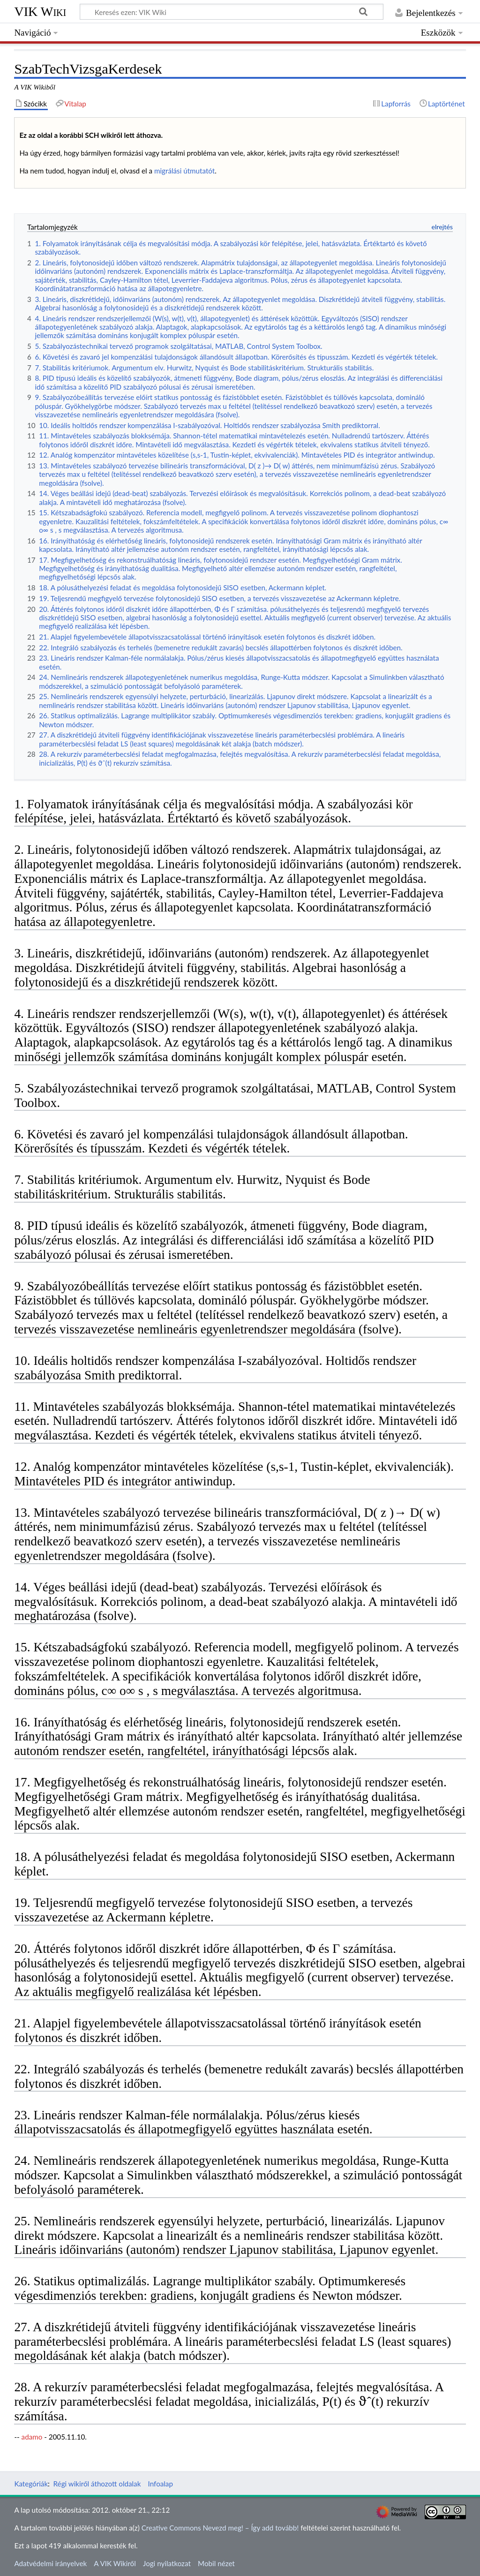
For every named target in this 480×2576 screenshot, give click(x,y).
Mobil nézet (216, 2563)
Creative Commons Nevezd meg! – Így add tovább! (220, 2527)
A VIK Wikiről (114, 2563)
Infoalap (160, 2483)
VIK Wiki (40, 11)
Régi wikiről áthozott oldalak (97, 2483)
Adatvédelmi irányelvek (50, 2563)
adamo (32, 2437)
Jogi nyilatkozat (167, 2563)
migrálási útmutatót (184, 170)
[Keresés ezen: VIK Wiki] (231, 11)
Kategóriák (31, 2483)
